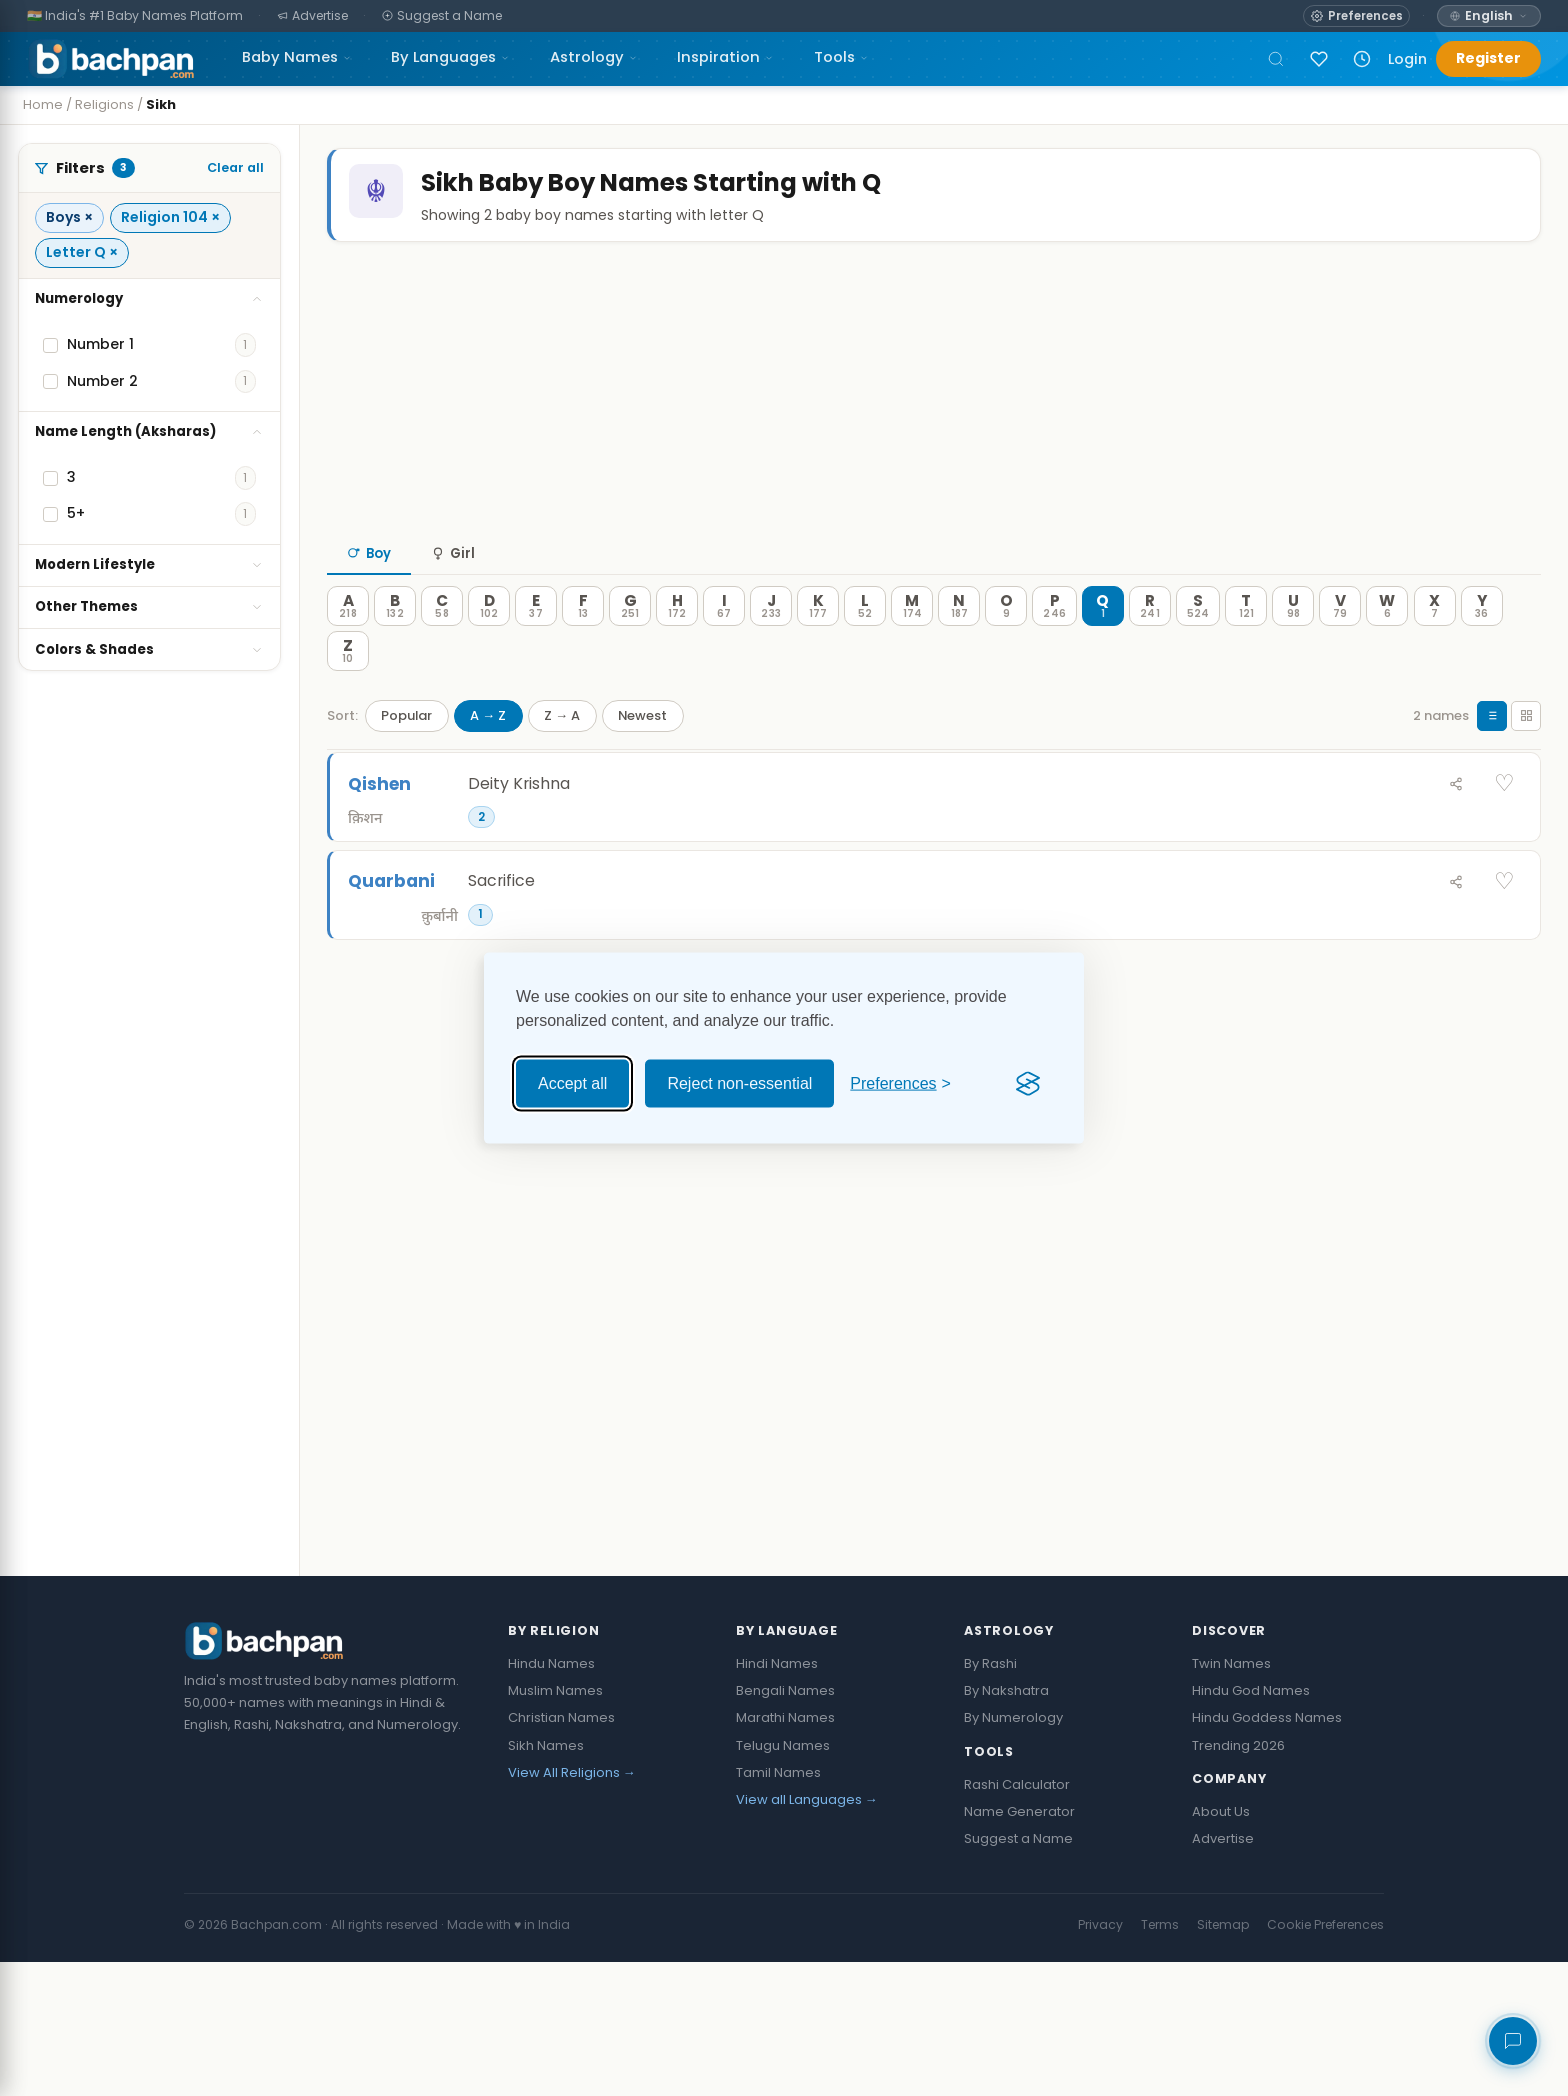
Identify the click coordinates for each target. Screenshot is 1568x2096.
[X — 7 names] (1435, 647)
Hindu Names (551, 1797)
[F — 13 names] (583, 647)
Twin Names (1231, 1797)
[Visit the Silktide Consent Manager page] (1028, 1084)
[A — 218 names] (348, 647)
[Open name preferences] (1356, 16)
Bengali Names (785, 1824)
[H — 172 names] (677, 647)
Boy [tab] (369, 594)
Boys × (69, 217)
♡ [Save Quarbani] (1504, 922)
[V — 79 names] (1340, 647)
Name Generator (1019, 1945)
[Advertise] (313, 16)
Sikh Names (546, 1879)
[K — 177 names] (818, 647)
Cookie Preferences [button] (1325, 2058)
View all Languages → (807, 1933)
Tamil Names (778, 1906)
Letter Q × (82, 252)
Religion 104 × (170, 217)
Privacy (1100, 2058)
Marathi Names (785, 1851)
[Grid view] (1526, 756)
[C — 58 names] (442, 647)
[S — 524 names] (1198, 647)
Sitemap (1223, 2058)
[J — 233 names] (771, 647)
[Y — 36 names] (1482, 647)
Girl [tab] (453, 594)
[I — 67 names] (724, 647)
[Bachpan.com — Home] (111, 59)
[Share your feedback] (1513, 2041)
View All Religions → (572, 1906)
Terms (1160, 2058)
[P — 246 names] (1054, 647)
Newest (642, 755)
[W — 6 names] (1387, 647)
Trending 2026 (1238, 1879)
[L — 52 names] (865, 647)
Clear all (235, 167)
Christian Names (561, 1851)
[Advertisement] (928, 429)
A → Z (488, 755)
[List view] (1492, 756)
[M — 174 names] (912, 647)
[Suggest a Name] (442, 16)
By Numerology (1013, 1851)
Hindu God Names (1251, 1824)
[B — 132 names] (395, 647)
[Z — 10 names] (348, 692)
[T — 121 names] (1246, 647)
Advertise (1223, 1972)
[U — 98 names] (1293, 647)
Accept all (572, 1083)
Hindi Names (777, 1797)
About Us (1221, 1945)
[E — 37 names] (536, 647)
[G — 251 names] (630, 647)
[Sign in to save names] (1319, 59)
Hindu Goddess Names (1267, 1851)
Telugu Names (783, 1879)
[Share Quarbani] (1456, 922)
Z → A (562, 755)
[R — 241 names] (1150, 647)
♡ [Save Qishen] (1504, 824)
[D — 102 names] (489, 647)
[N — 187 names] (959, 647)
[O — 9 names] (1006, 647)
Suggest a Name (1018, 1972)
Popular (406, 755)
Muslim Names (555, 1824)
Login (1407, 59)
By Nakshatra (1006, 1824)
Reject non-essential (739, 1083)
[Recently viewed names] (1362, 59)
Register (1488, 58)
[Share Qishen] (1456, 824)
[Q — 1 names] (1103, 647)
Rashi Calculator (1017, 1918)
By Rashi (990, 1797)
